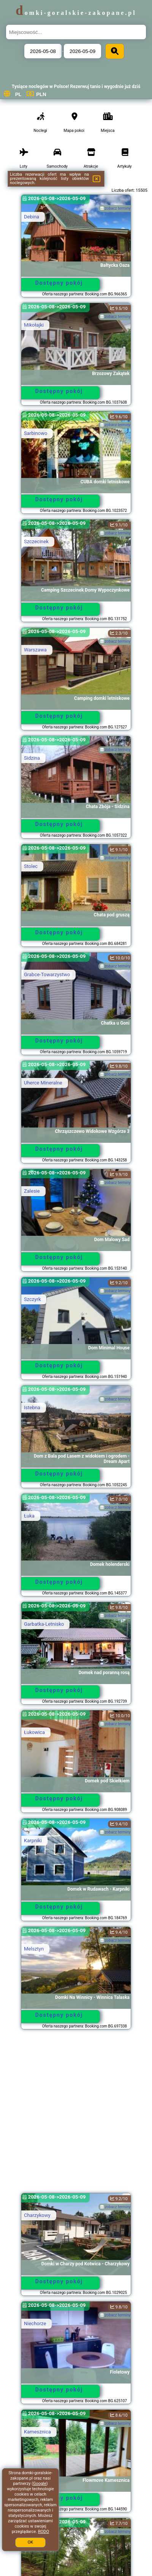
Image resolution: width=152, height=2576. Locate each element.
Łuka (29, 1516)
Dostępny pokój (59, 283)
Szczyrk (32, 1299)
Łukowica (34, 1732)
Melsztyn (34, 1949)
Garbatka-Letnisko (44, 1624)
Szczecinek (36, 541)
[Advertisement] (76, 2115)
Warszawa (35, 650)
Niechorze (35, 2323)
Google (39, 2483)
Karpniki (33, 1840)
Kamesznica (37, 2432)
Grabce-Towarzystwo (47, 974)
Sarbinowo (35, 433)
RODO (43, 2531)
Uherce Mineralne (43, 1083)
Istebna (32, 1407)
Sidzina (32, 758)
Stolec (31, 866)
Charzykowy (37, 2215)
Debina (31, 217)
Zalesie (32, 1191)
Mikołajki (34, 325)
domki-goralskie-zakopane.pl (76, 13)
